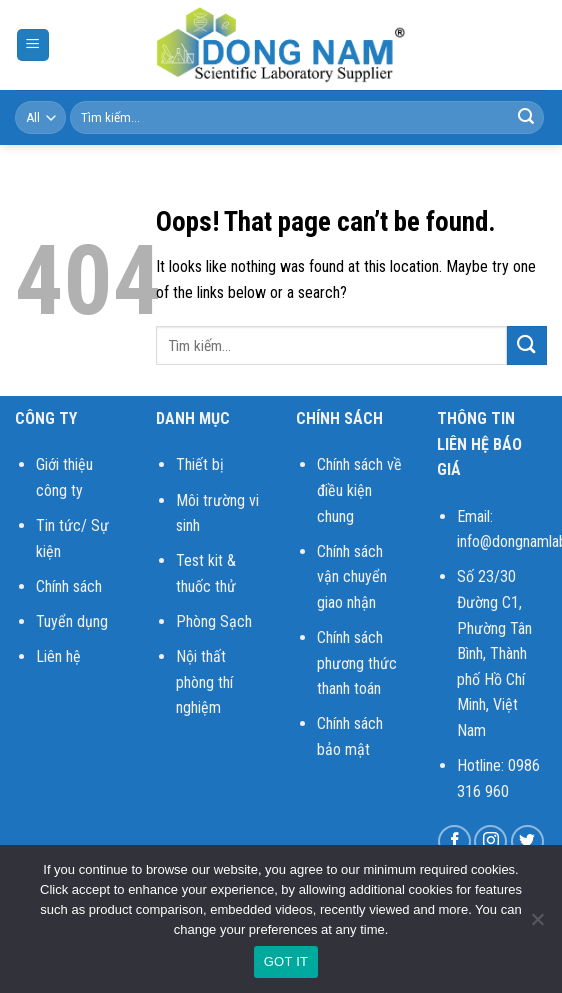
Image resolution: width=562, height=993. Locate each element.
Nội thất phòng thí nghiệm (204, 682)
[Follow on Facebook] (454, 841)
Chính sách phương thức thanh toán (357, 663)
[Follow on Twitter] (527, 841)
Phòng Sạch (214, 621)
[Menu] (33, 45)
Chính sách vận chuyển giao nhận (352, 577)
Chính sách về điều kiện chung (359, 490)
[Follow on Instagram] (490, 841)
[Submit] (526, 118)
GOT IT (286, 961)
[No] (537, 925)
